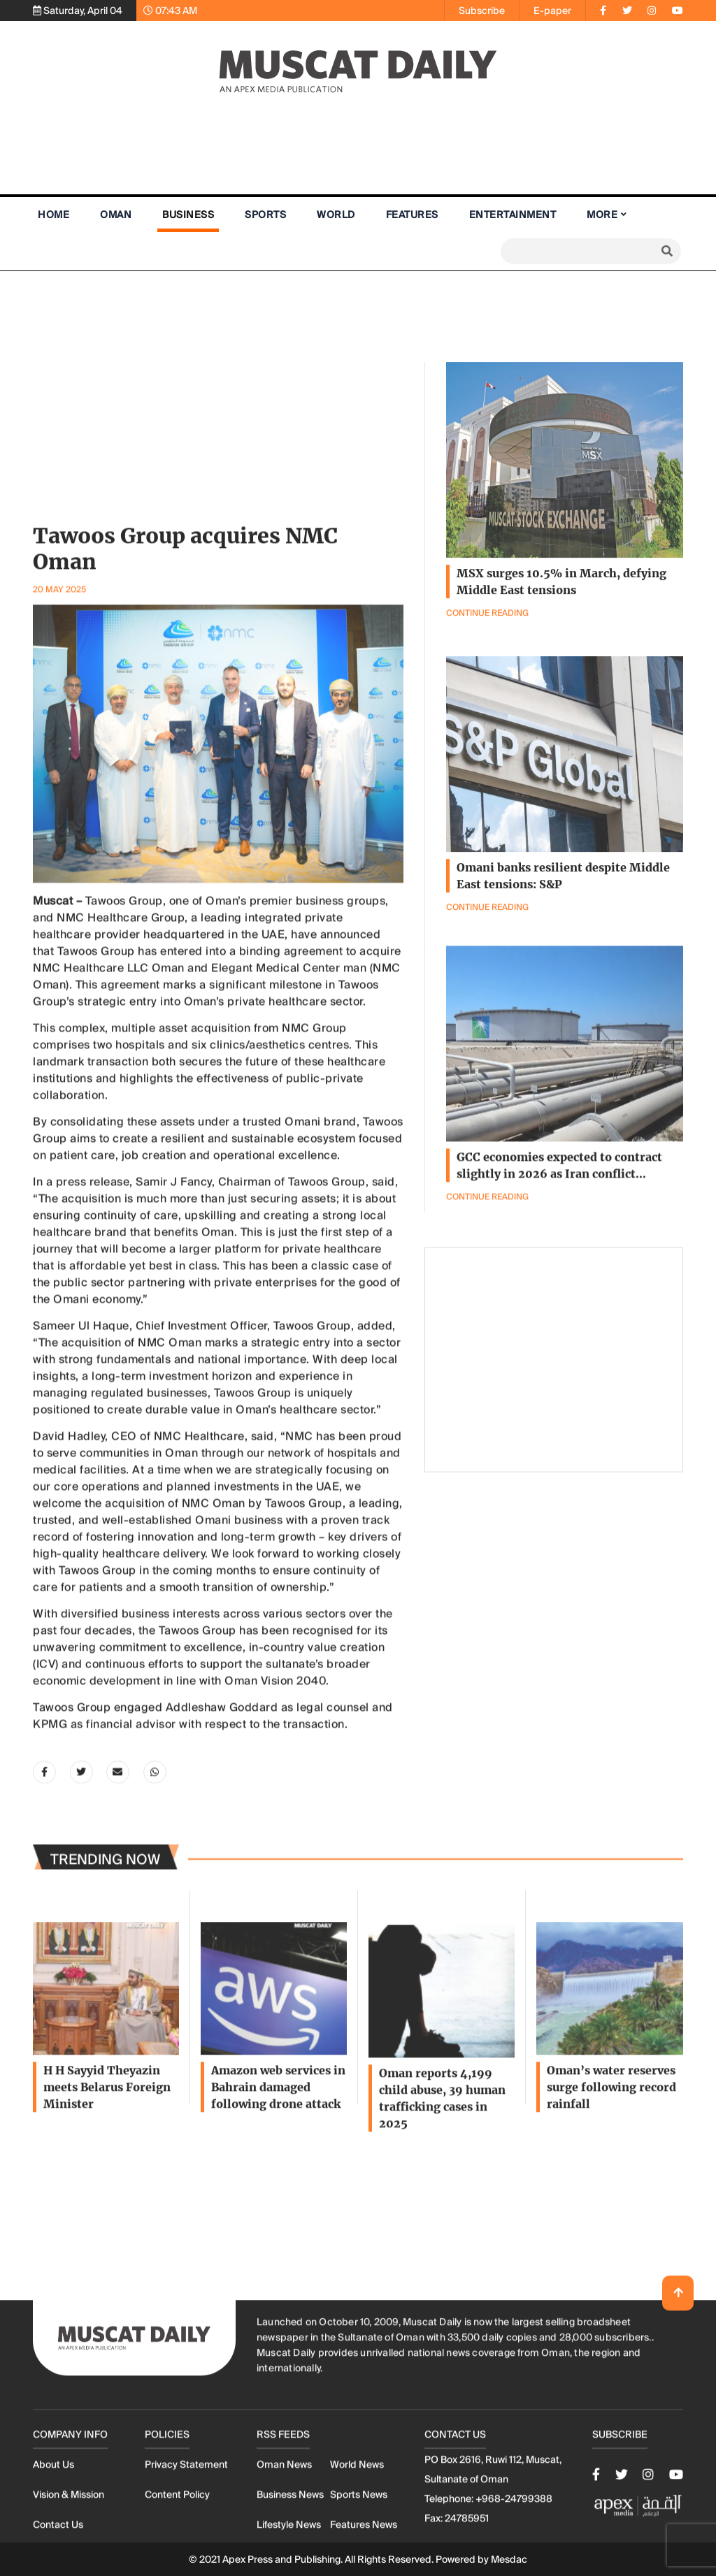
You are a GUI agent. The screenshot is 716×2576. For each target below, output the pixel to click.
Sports (265, 214)
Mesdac (509, 2559)
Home (53, 214)
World (336, 214)
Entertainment (513, 214)
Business (188, 214)
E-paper (552, 10)
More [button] (602, 214)
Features (412, 214)
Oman (115, 214)
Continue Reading (487, 1320)
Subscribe (482, 10)
